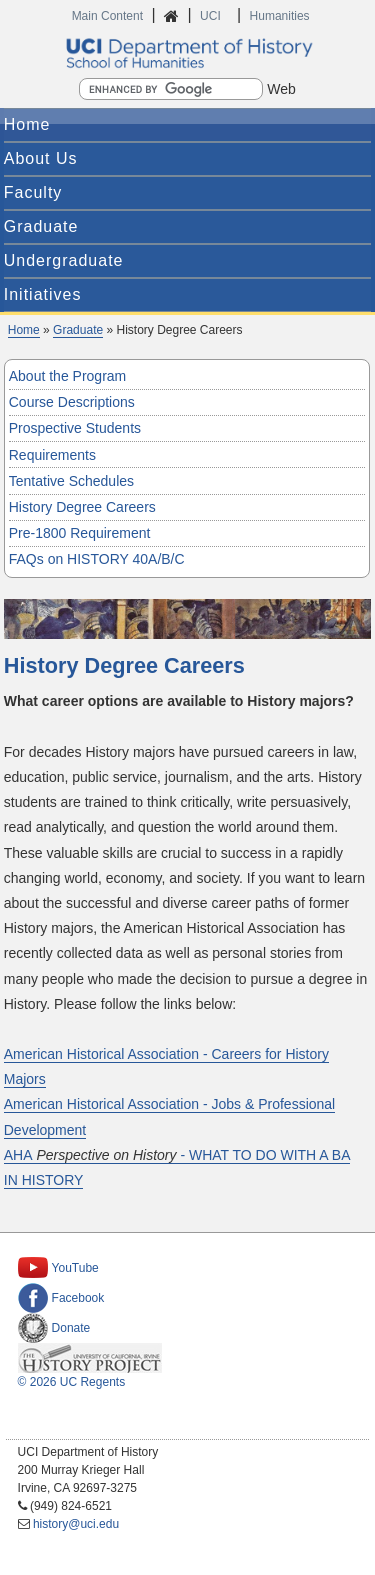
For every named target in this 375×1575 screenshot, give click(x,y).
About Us (41, 158)
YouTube (58, 1268)
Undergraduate (64, 260)
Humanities (280, 16)
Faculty (33, 192)
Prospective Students (75, 428)
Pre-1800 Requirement (80, 533)
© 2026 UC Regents (72, 1382)
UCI (212, 16)
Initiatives (43, 294)
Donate (54, 1328)
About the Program (68, 376)
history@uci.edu (76, 1524)
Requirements (52, 455)
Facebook (61, 1298)
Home (27, 124)
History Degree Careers (82, 507)
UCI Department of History (188, 53)
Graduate (41, 226)
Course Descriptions (72, 402)
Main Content (107, 16)
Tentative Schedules (71, 481)
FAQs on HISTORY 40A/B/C (97, 559)
